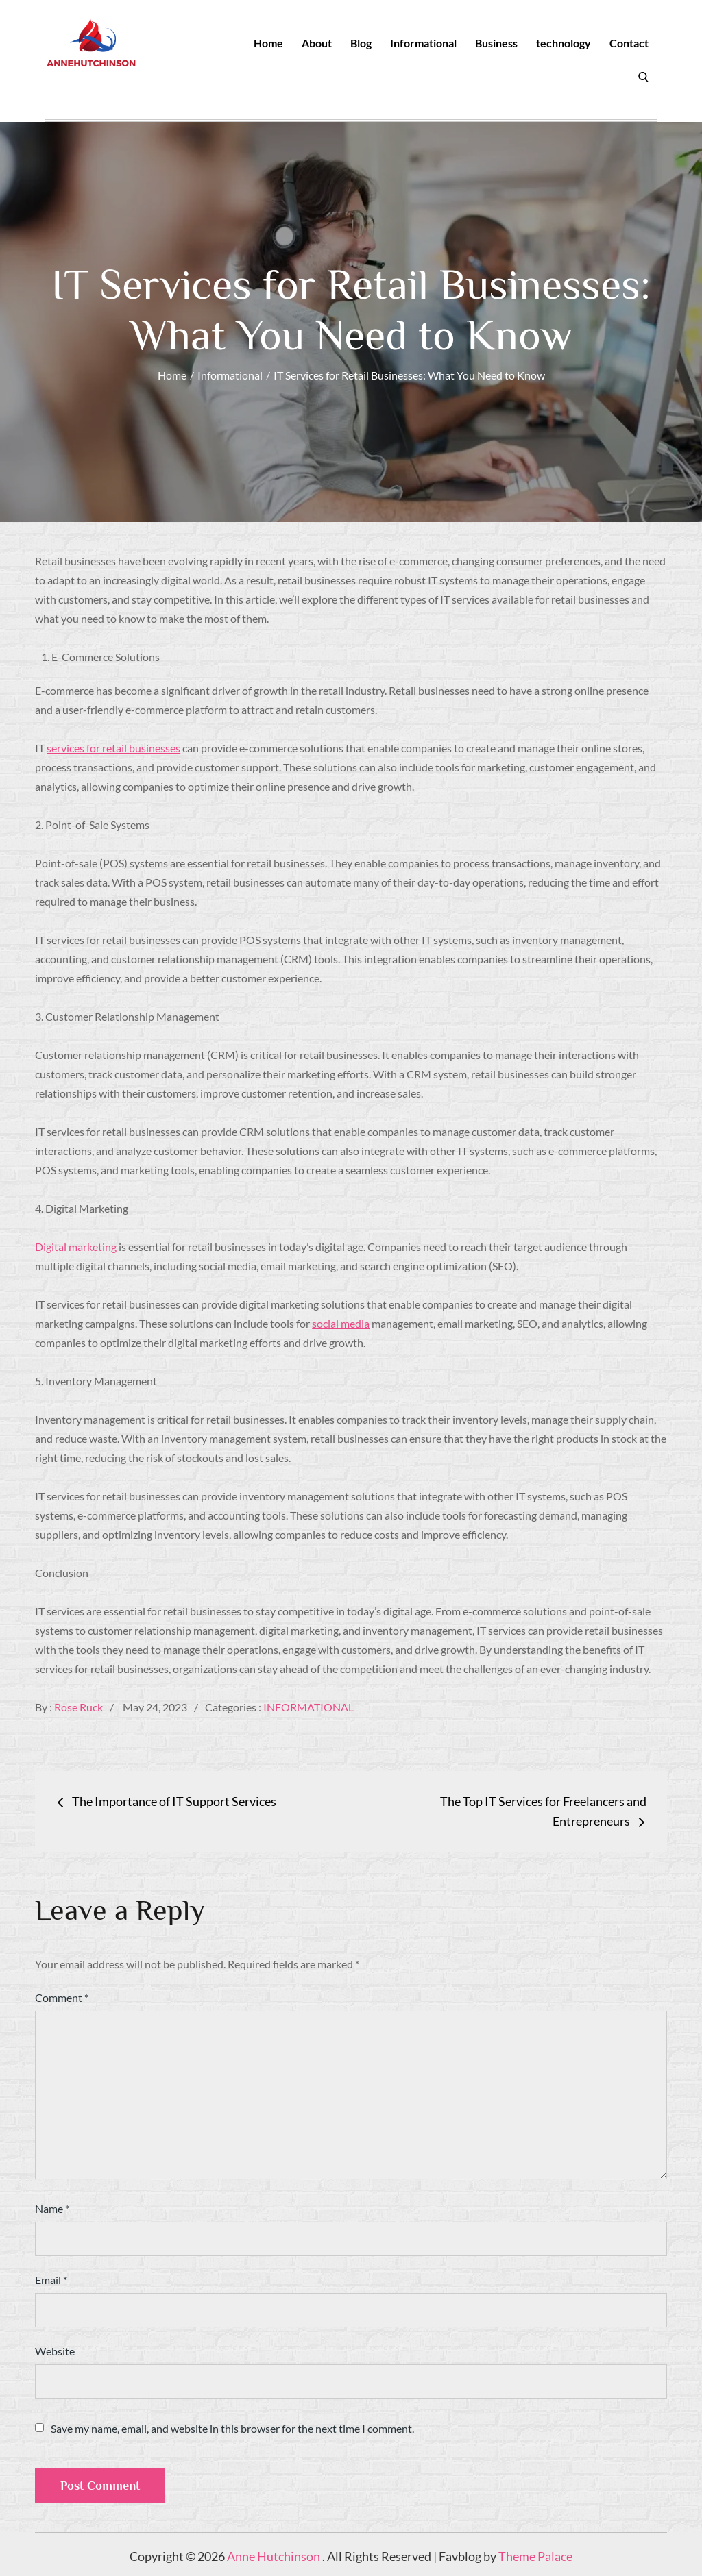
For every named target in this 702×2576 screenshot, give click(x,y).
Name (52, 2208)
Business (496, 42)
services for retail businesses (113, 747)
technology (563, 42)
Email (51, 2279)
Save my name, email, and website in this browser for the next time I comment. (232, 2428)
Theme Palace (535, 2556)
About (317, 42)
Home (268, 42)
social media (341, 1323)
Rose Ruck (78, 1706)
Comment (61, 1997)
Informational (423, 42)
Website (55, 2350)
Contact (629, 42)
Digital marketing (76, 1246)
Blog (361, 42)
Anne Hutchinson (274, 2556)
